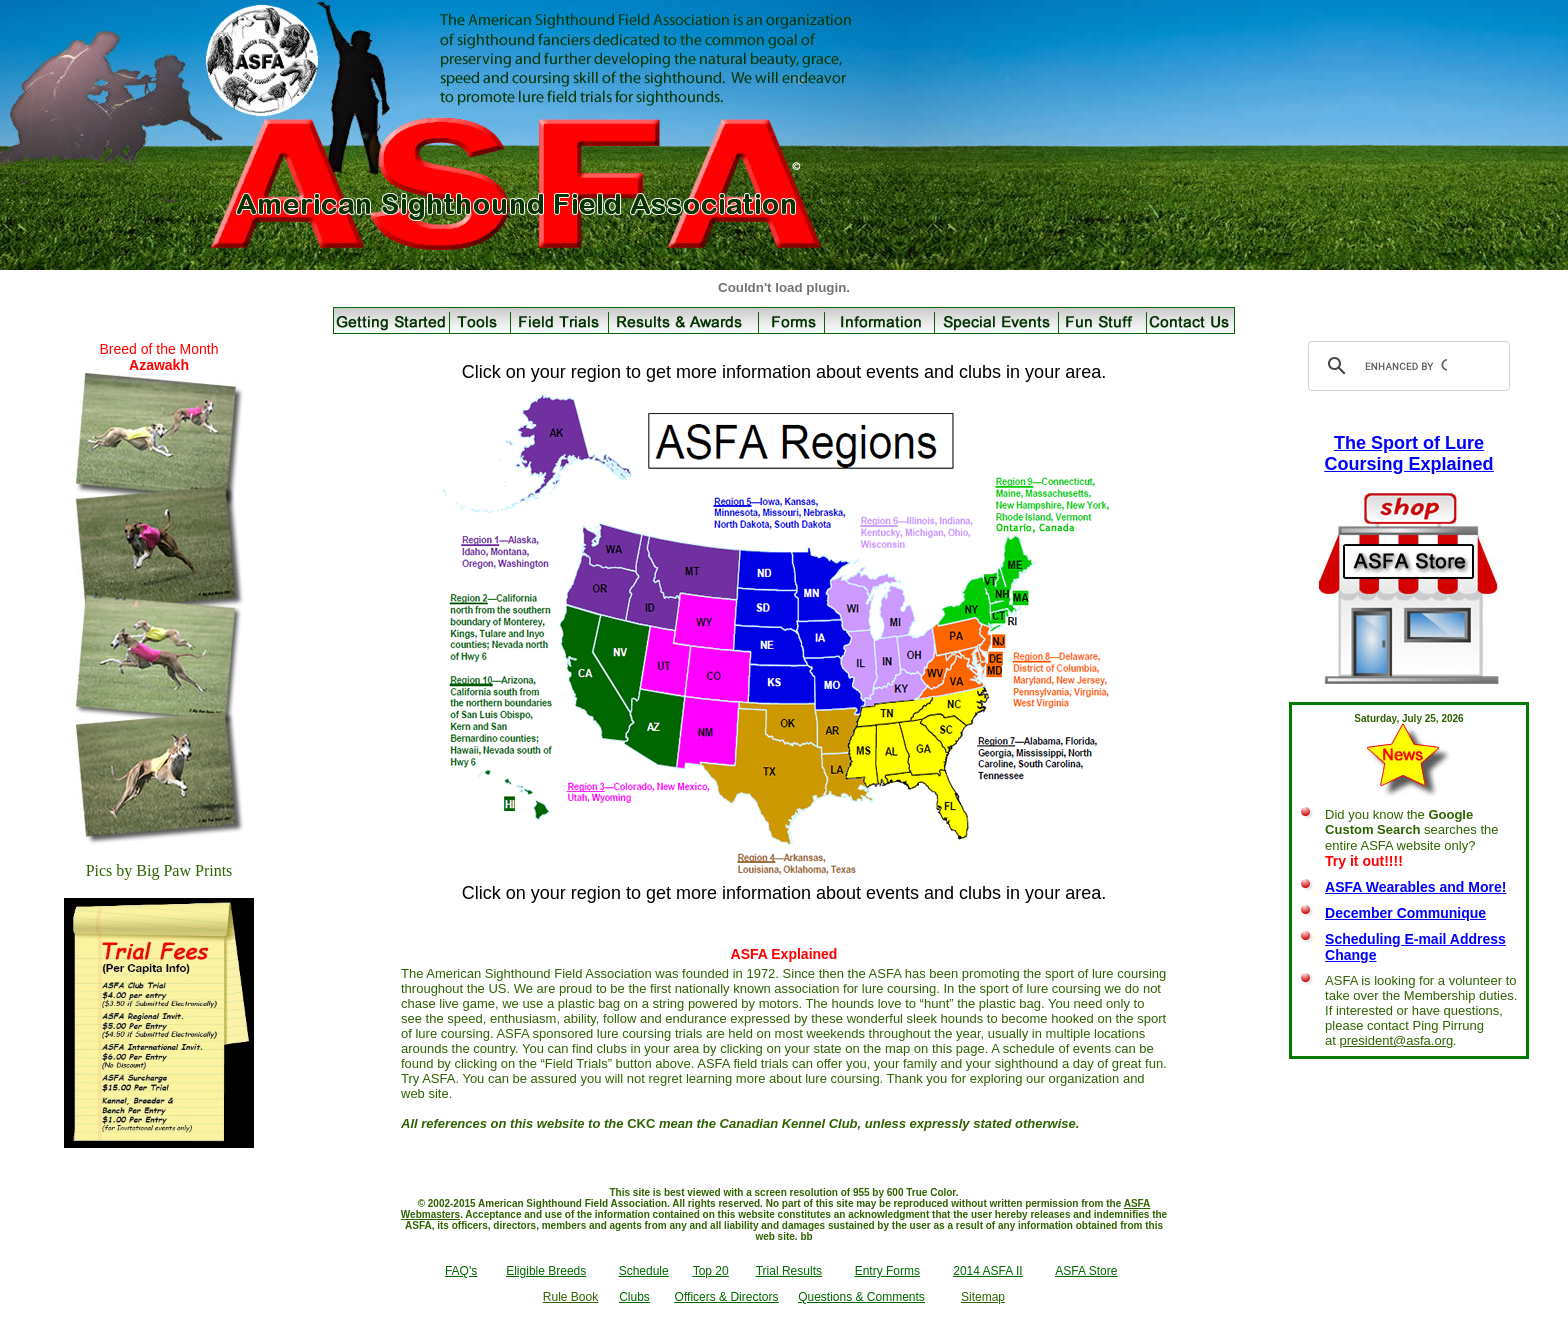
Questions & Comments (861, 1297)
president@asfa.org (1397, 1040)
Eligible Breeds (546, 1271)
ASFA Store (1086, 1271)
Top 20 (711, 1271)
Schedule (644, 1271)
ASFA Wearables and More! (1415, 887)
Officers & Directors (727, 1297)
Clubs (634, 1297)
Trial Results (789, 1271)
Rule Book (570, 1297)
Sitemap (983, 1297)
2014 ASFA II (987, 1271)
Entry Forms (887, 1271)
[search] (1406, 366)
